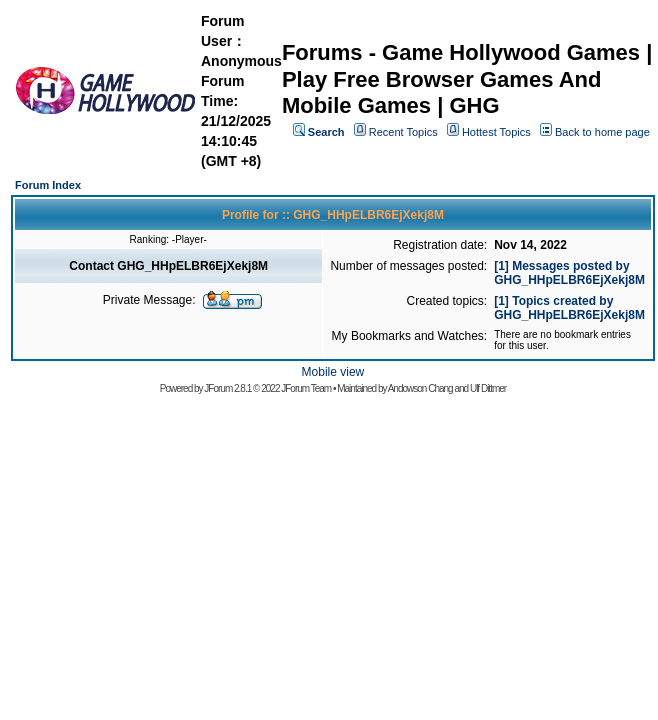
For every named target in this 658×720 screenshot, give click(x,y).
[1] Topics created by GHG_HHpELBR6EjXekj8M (569, 308)
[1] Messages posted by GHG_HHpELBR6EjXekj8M (569, 273)
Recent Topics (403, 132)
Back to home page (602, 132)
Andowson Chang (420, 388)
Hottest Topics (496, 132)
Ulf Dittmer (488, 388)
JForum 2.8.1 (227, 388)
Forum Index (48, 185)
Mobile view (333, 372)
